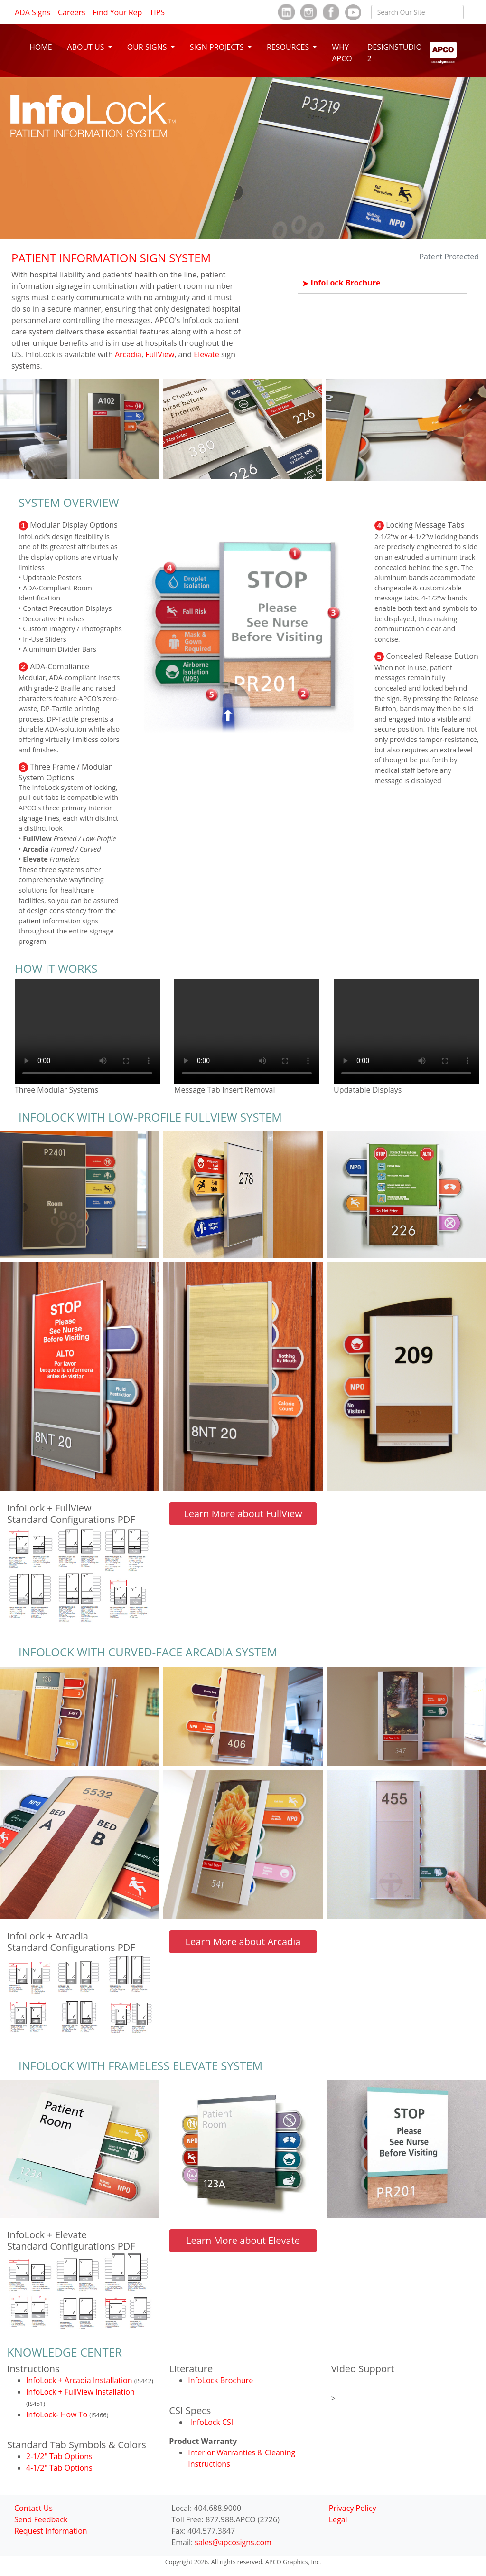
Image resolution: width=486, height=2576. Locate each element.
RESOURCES (289, 47)
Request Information (50, 2531)
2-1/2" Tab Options (59, 2456)
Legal (338, 2519)
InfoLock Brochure (345, 282)
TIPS (157, 12)
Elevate (206, 354)
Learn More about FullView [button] (243, 1513)
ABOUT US (86, 47)
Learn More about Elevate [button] (243, 2240)
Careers (71, 12)
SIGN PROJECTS (218, 47)
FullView (159, 354)
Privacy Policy (352, 2508)
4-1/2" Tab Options (59, 2467)
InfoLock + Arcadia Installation (80, 2380)
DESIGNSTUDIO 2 (394, 53)
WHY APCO (342, 53)
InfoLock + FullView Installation (80, 2391)
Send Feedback (40, 2519)
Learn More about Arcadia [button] (243, 1941)
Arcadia (128, 354)
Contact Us (33, 2508)
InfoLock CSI (211, 2422)
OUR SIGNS (148, 47)
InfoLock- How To (57, 2414)
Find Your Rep (117, 12)
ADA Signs (32, 12)
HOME (40, 47)
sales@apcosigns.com (233, 2542)
